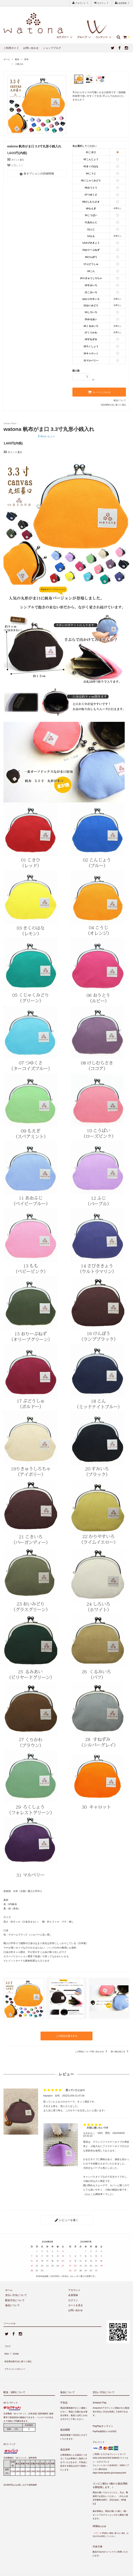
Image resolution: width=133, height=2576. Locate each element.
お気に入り (15, 165)
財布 (26, 59)
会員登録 (122, 2)
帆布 (17, 59)
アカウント (80, 2)
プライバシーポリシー (15, 2357)
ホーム (6, 59)
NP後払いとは (99, 2513)
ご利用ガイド (11, 48)
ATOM (13, 2347)
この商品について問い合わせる (91, 2050)
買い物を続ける (120, 2050)
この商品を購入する (66, 2035)
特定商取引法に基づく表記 (113, 405)
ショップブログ (52, 48)
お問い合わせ (31, 48)
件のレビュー (46, 436)
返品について (119, 400)
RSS (5, 2347)
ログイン (101, 2)
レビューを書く (66, 2218)
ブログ (7, 2342)
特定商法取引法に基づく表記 (19, 2352)
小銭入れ (19, 64)
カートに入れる (99, 392)
